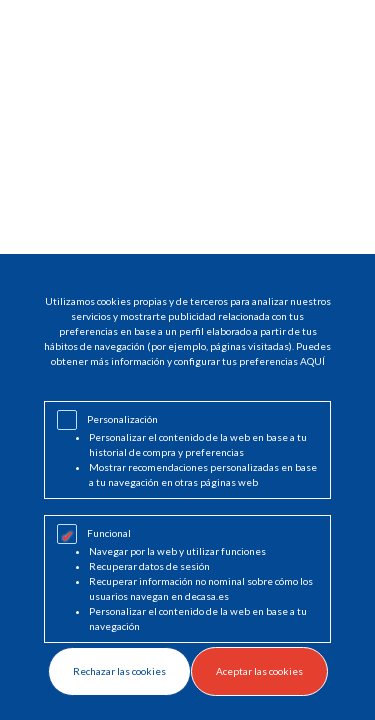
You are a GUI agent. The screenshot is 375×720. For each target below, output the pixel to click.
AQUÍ (312, 361)
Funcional (109, 533)
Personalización (122, 419)
